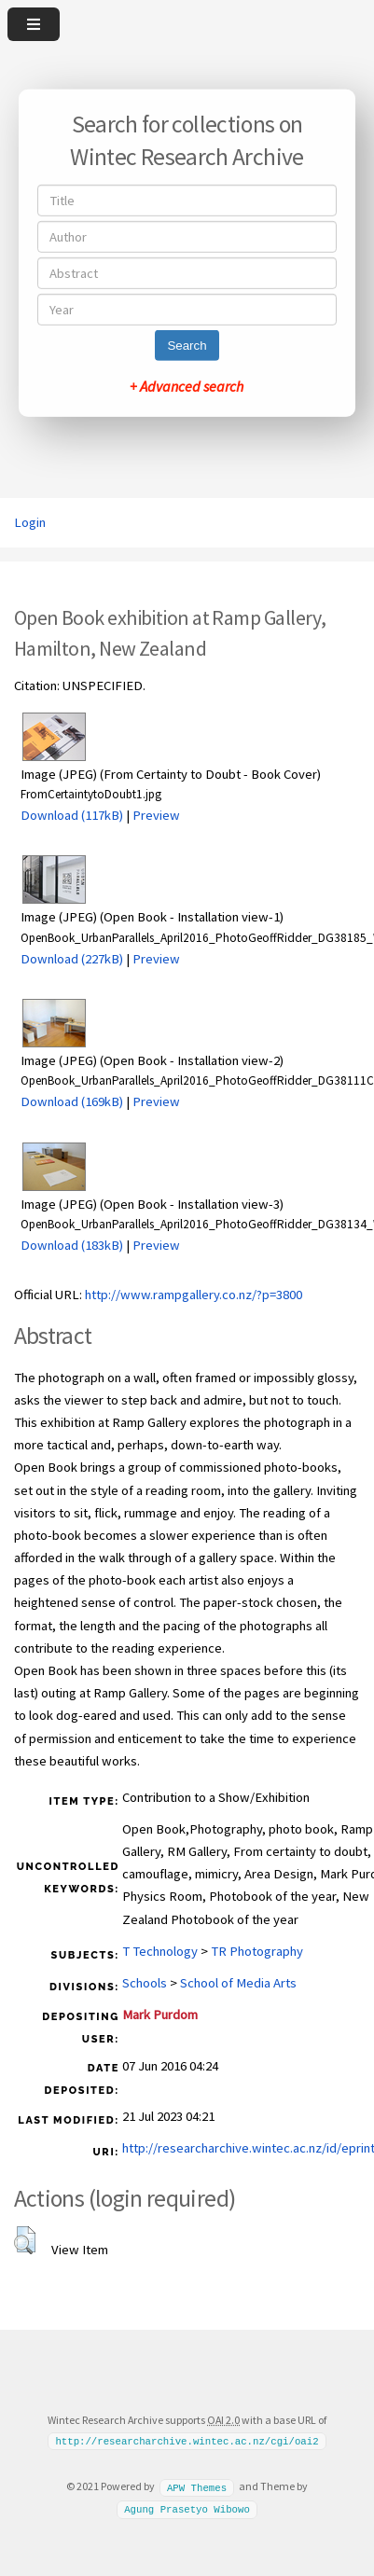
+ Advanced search (186, 386)
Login (30, 522)
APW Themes (197, 2486)
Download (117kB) (72, 815)
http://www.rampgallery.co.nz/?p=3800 (193, 1294)
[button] (24, 2240)
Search (186, 346)
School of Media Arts (238, 1982)
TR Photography (257, 1951)
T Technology (160, 1951)
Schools (144, 1982)
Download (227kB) (72, 958)
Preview (156, 815)
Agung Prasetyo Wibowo (187, 2508)
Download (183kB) (72, 1245)
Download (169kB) (72, 1101)
